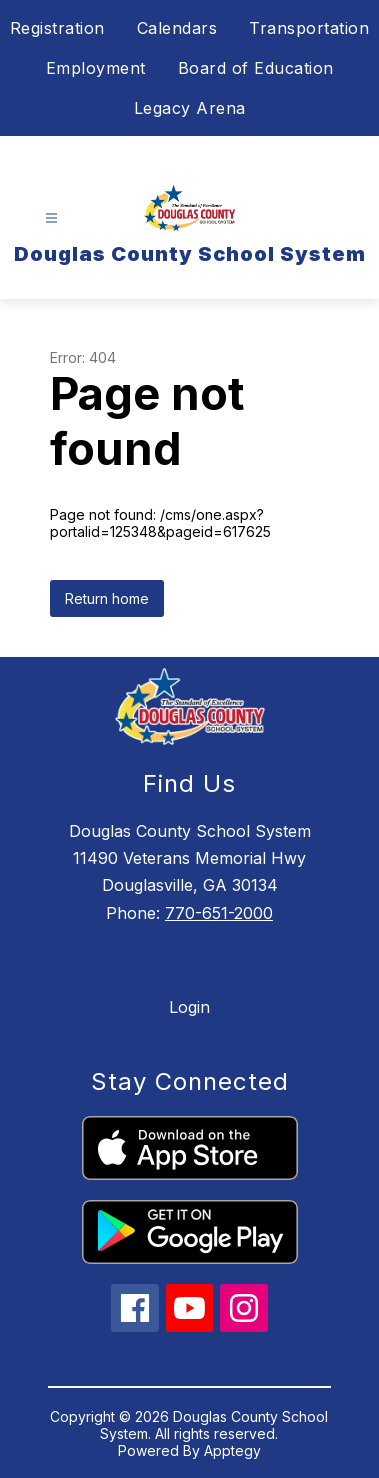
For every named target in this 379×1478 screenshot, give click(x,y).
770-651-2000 (219, 913)
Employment (96, 68)
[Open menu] (51, 218)
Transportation (309, 28)
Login (189, 1007)
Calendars (177, 28)
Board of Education (256, 68)
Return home (107, 598)
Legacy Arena (190, 108)
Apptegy (232, 1450)
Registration (57, 28)
